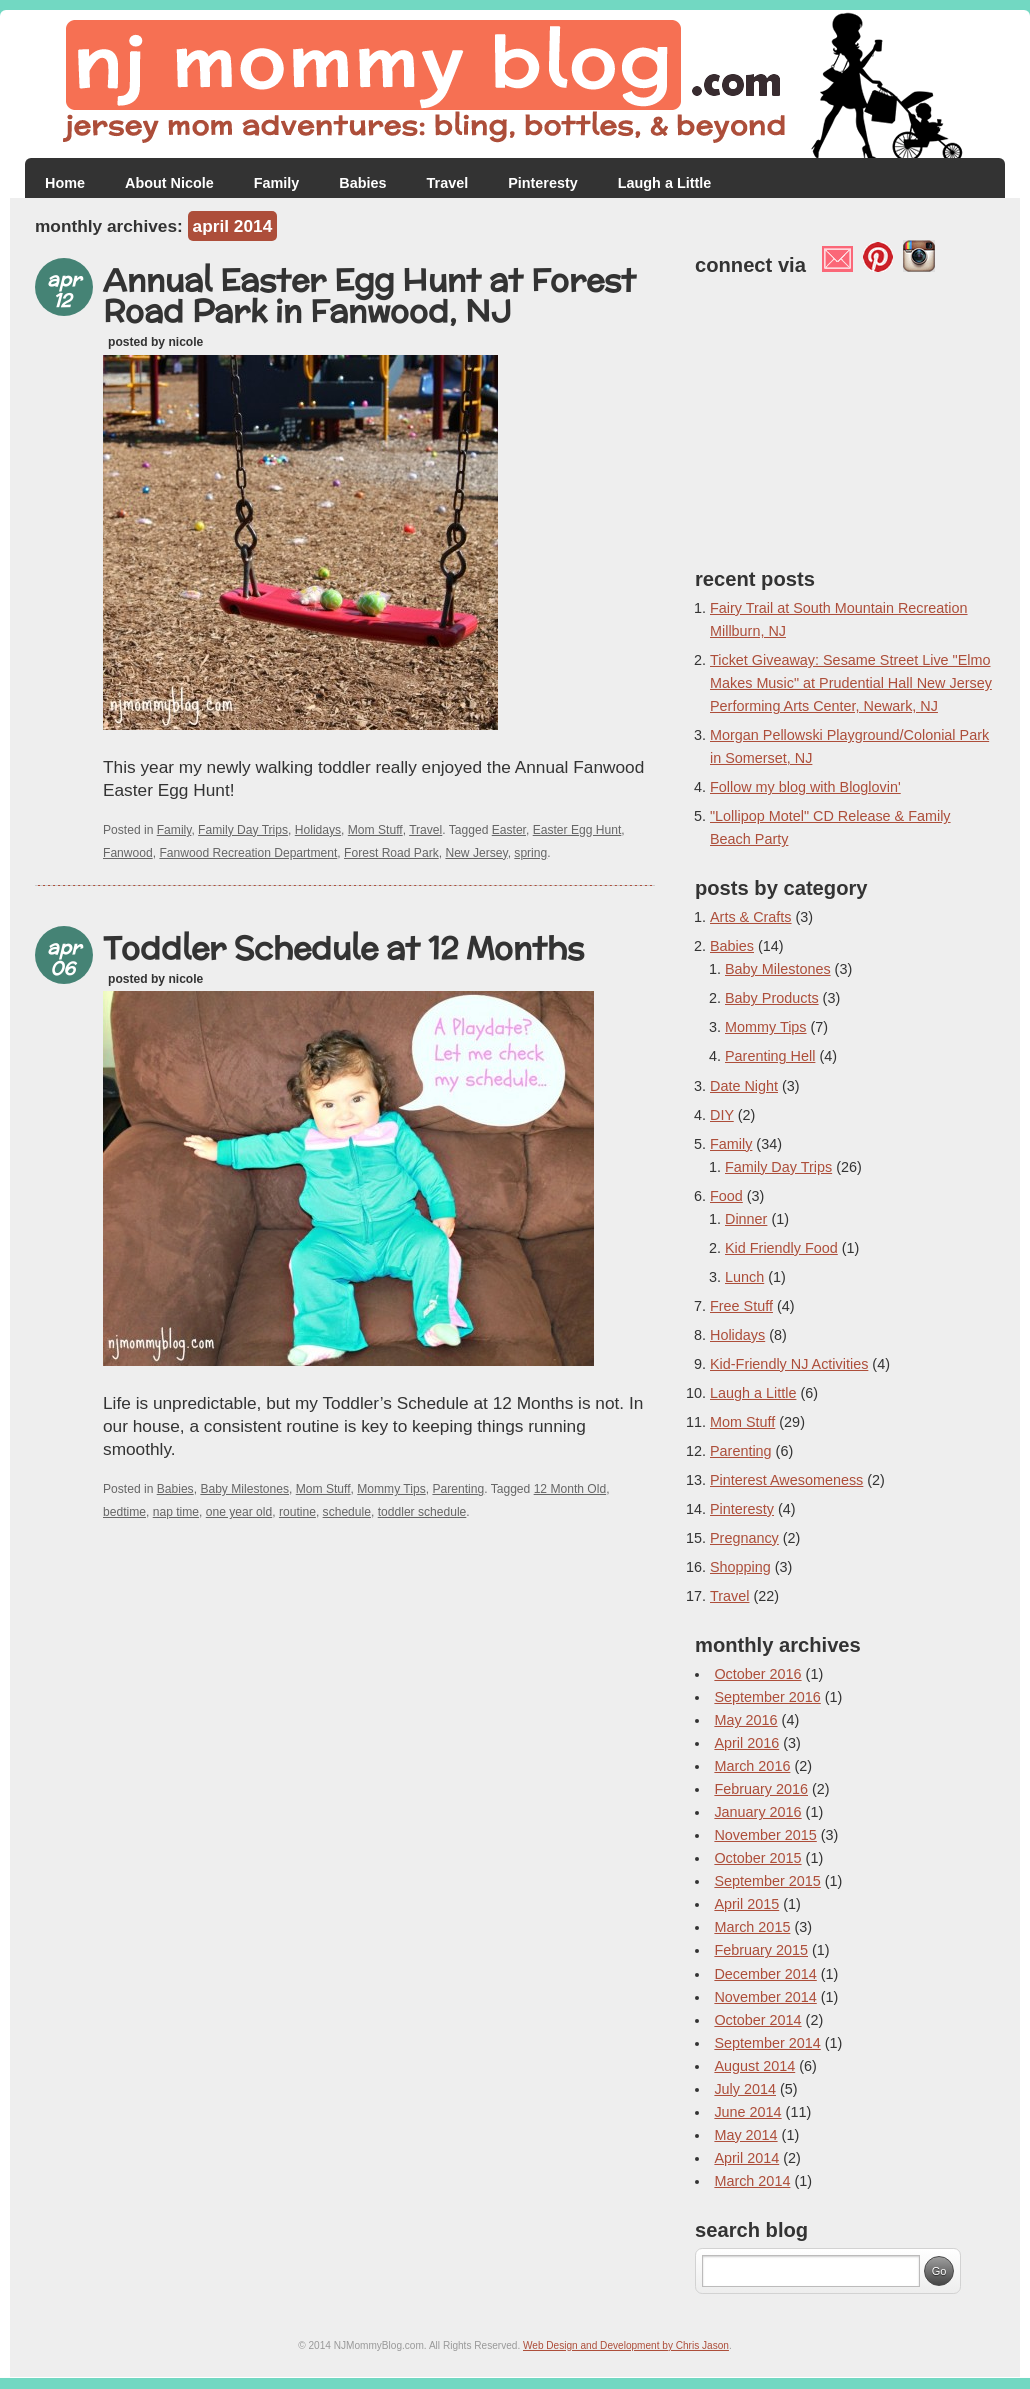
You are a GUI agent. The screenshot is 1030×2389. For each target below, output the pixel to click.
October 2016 (757, 1674)
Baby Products (772, 998)
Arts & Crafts (751, 917)
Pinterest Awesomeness (786, 1480)
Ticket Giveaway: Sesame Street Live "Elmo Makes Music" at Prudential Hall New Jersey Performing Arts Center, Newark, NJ (851, 683)
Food (726, 1196)
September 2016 (767, 1697)
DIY (722, 1115)
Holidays (318, 830)
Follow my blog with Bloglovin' (805, 787)
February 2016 (761, 1789)
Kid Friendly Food (781, 1248)
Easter (509, 830)
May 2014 (745, 2135)
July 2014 (745, 2089)
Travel (448, 183)
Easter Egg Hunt (577, 830)
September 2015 (767, 1881)
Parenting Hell (770, 1056)
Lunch (744, 1277)
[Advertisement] (345, 1575)
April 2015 (746, 1904)
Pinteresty (543, 183)
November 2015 (765, 1835)
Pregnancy (744, 1538)
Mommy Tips (391, 1489)
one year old (239, 1512)
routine (297, 1512)
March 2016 (752, 1766)
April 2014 (746, 2158)
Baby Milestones (244, 1489)
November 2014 (765, 1997)
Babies (362, 183)
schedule (347, 1512)
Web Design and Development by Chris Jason (626, 2345)
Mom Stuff (375, 830)
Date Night (744, 1086)
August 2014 (754, 2066)
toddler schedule (422, 1512)
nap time (176, 1512)
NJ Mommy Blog (515, 84)
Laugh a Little (665, 183)
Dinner (746, 1219)
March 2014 (752, 2181)
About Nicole (169, 183)
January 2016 (757, 1812)
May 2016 (745, 1720)
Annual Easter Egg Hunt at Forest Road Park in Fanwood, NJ (369, 295)
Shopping (740, 1567)
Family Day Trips (243, 830)
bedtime (124, 1512)
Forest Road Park (391, 853)
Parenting (458, 1489)
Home (65, 183)
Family (277, 183)
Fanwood (128, 853)
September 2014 (767, 2043)
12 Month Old (570, 1489)
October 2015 (757, 1858)
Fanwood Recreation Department (248, 853)
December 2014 (765, 1974)
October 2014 (757, 2020)
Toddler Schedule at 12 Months (343, 947)
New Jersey (476, 853)
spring (530, 853)
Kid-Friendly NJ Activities (789, 1364)
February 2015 (761, 1950)
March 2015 (752, 1927)
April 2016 (746, 1743)
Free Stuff (741, 1306)
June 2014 (747, 2112)
